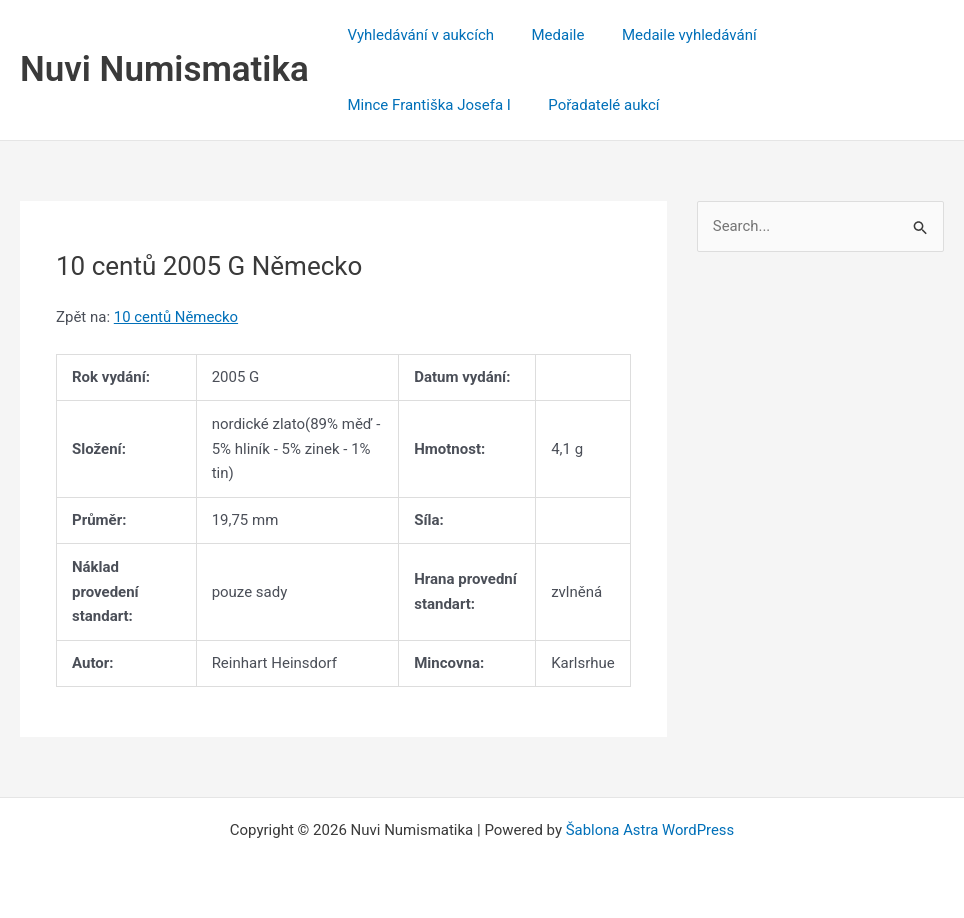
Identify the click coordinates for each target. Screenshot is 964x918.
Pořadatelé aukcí (592, 105)
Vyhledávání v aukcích (417, 35)
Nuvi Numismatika (164, 69)
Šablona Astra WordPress (650, 830)
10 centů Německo (176, 317)
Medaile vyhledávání (670, 35)
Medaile (546, 35)
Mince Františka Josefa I (425, 105)
